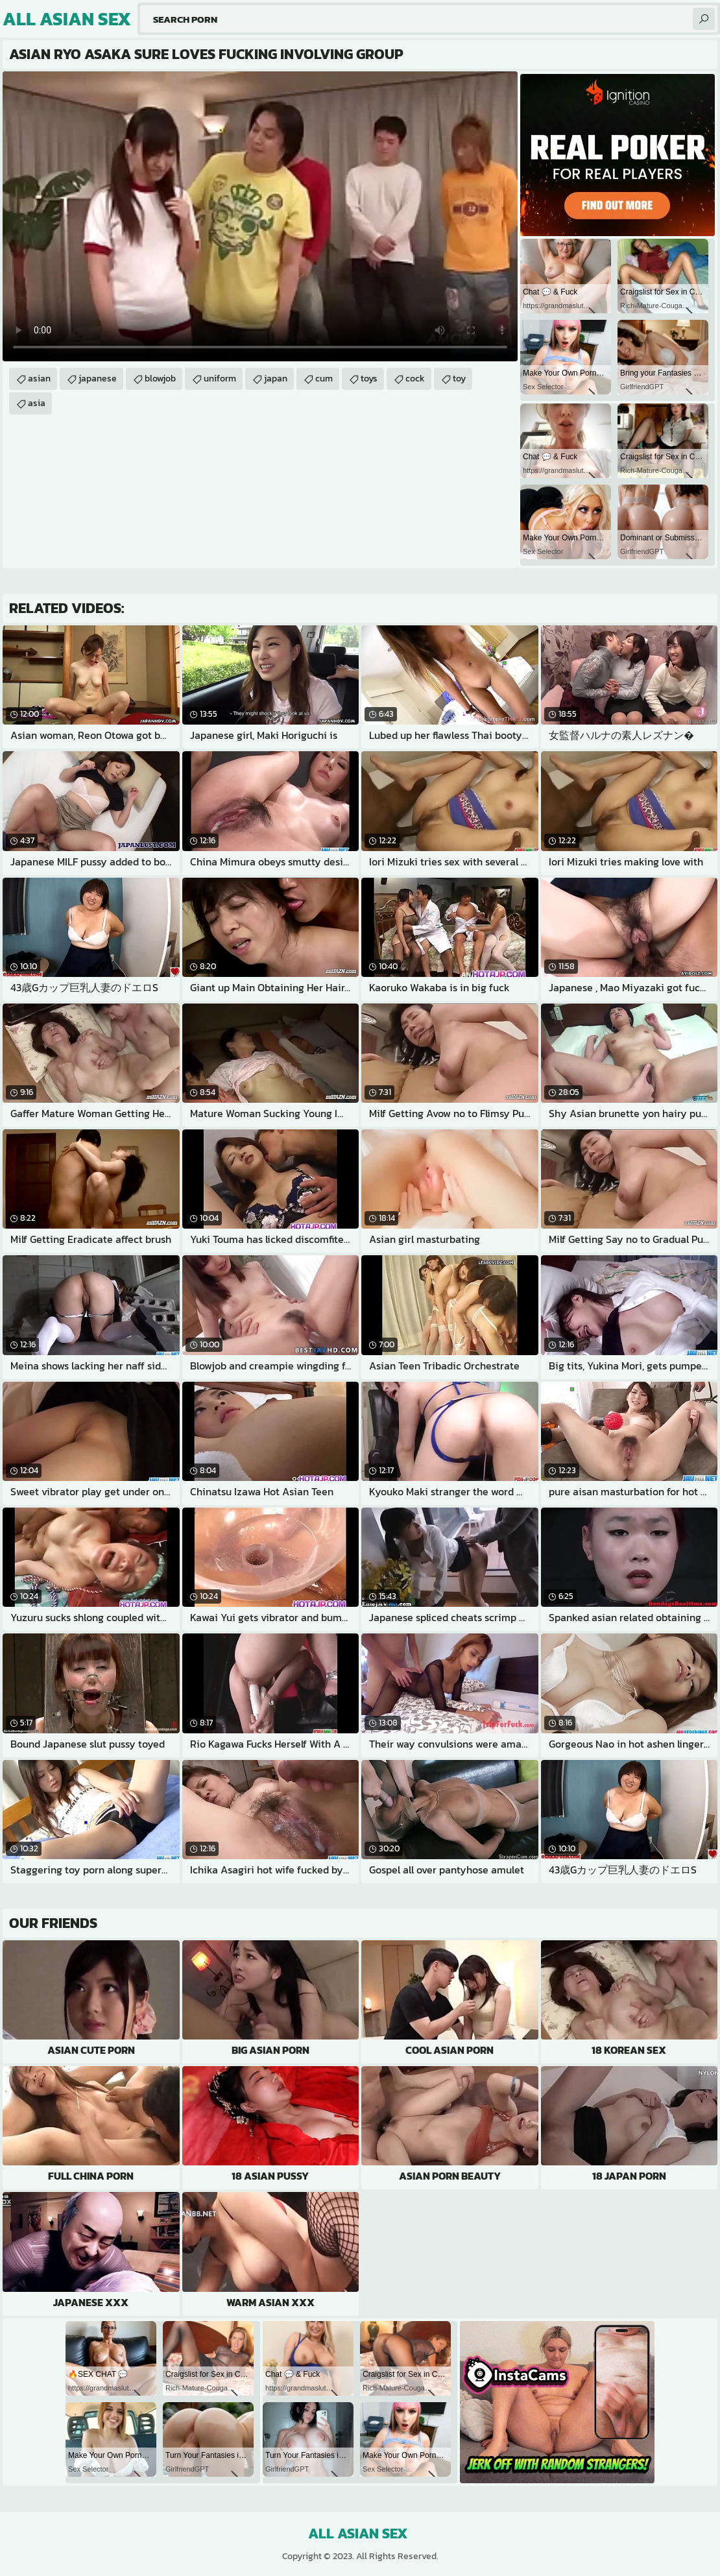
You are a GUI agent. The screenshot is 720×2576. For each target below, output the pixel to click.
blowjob (160, 378)
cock (415, 378)
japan (275, 378)
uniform (220, 378)
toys (369, 378)
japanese (97, 378)
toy (459, 378)
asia (36, 403)
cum (324, 378)
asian (39, 378)
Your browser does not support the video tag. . (260, 216)
